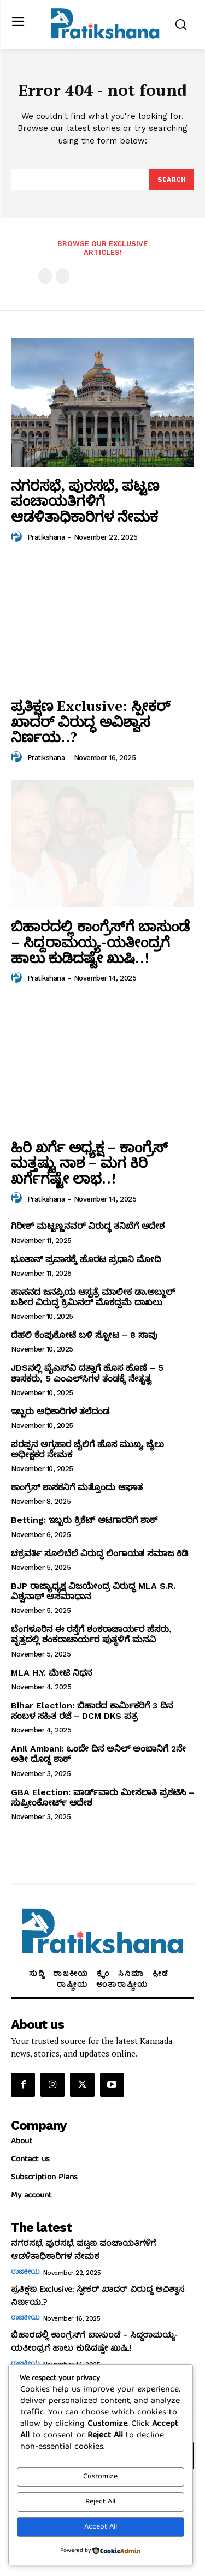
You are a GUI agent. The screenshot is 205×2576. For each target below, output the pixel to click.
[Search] (171, 179)
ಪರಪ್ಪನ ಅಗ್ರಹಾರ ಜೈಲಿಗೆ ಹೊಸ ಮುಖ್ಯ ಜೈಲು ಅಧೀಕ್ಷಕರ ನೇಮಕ (87, 1449)
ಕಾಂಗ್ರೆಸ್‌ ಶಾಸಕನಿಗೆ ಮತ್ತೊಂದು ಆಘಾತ (77, 1487)
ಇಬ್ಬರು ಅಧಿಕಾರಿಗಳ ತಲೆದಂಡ (60, 1411)
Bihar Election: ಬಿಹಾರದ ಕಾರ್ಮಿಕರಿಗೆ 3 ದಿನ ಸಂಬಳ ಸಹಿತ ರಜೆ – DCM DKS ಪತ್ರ (92, 1710)
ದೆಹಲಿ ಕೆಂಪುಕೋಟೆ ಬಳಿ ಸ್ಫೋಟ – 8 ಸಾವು (84, 1335)
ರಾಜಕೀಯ (25, 2272)
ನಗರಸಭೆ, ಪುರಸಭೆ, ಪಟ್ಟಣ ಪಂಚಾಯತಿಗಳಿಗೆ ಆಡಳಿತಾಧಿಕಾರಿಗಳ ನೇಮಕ (85, 500)
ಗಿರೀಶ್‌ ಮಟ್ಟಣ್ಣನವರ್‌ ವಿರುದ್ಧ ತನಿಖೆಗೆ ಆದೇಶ (88, 1226)
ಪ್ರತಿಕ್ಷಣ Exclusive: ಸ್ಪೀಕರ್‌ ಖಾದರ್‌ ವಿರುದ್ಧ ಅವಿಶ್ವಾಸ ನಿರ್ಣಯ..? (90, 721)
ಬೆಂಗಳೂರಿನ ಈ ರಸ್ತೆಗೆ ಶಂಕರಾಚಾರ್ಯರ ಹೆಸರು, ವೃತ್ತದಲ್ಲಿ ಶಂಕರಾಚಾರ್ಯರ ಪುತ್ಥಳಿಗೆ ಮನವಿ (91, 1634)
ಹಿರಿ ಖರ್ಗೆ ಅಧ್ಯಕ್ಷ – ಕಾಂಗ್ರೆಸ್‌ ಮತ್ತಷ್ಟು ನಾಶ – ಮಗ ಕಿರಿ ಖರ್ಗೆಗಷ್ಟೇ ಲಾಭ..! (89, 1162)
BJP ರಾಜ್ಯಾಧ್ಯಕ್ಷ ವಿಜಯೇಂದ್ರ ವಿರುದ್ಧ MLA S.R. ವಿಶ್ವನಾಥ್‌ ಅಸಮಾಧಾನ (93, 1591)
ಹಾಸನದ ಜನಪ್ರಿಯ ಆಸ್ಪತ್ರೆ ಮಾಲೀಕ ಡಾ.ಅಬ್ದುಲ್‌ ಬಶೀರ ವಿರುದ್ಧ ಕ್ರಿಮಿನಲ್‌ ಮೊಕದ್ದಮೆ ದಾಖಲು (93, 1297)
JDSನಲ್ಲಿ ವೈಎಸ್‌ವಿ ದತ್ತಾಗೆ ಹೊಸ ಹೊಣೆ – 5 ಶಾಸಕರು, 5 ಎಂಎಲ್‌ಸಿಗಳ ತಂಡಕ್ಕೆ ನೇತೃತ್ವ (87, 1372)
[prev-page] (45, 276)
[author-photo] (18, 537)
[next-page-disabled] (62, 276)
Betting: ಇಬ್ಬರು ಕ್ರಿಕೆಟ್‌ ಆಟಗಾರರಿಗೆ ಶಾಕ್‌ (84, 1520)
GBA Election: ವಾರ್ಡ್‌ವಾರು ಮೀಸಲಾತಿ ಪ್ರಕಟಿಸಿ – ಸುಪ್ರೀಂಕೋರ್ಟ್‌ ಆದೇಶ (102, 1797)
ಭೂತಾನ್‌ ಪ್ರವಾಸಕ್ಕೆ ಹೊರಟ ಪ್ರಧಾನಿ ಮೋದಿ (86, 1259)
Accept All (100, 2526)
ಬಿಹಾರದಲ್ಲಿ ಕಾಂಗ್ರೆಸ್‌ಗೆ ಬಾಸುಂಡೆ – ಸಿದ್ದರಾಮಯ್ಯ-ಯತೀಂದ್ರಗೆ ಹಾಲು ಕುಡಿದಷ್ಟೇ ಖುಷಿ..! (100, 941)
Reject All (100, 2501)
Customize (100, 2476)
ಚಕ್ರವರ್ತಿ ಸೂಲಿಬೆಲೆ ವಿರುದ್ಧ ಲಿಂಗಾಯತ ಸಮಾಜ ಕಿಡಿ (99, 1553)
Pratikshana (46, 537)
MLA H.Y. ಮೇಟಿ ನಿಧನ (51, 1672)
